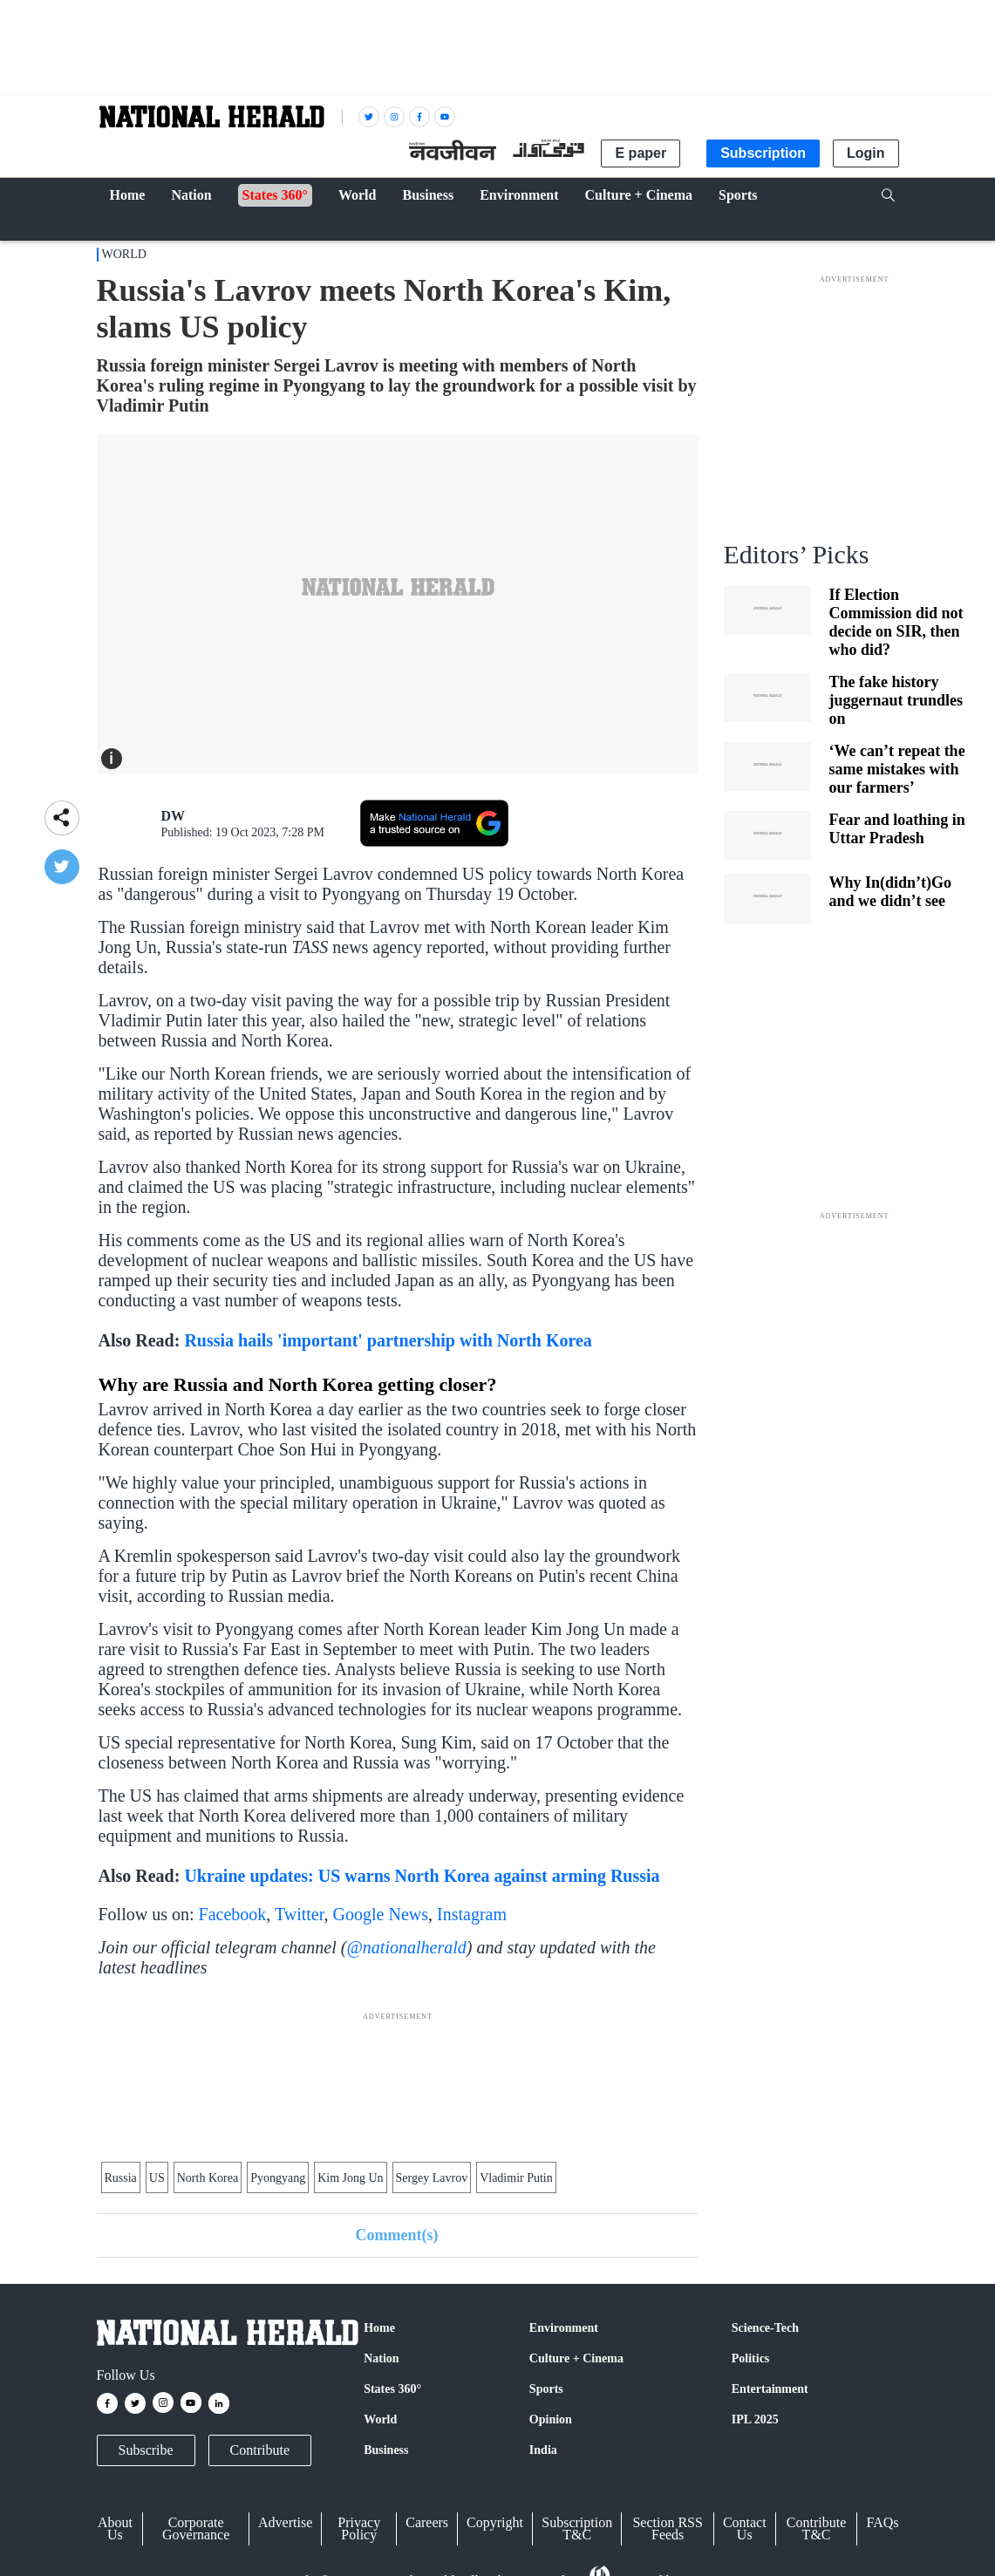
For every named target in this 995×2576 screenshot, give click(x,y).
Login (866, 153)
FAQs (882, 2522)
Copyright (495, 2522)
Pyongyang (277, 2177)
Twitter (299, 1914)
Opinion (550, 2419)
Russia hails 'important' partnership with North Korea (387, 1340)
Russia (121, 2177)
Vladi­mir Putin (516, 2177)
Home (379, 2327)
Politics (751, 2358)
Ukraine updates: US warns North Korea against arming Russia (421, 1875)
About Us (115, 2528)
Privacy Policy (358, 2528)
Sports (546, 2388)
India (543, 2450)
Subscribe (146, 2450)
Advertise (285, 2522)
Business (386, 2450)
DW (173, 815)
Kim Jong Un (350, 2177)
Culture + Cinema (576, 2358)
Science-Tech (765, 2327)
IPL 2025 (755, 2419)
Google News (380, 1914)
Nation (381, 2358)
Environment (563, 2327)
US (157, 2177)
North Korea (207, 2177)
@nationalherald (406, 1947)
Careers (426, 2522)
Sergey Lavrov (432, 2177)
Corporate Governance (195, 2528)
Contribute (260, 2450)
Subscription (763, 153)
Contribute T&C (816, 2528)
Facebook (233, 1914)
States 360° (392, 2388)
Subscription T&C (577, 2528)
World (124, 254)
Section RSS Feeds (667, 2528)
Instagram (472, 1914)
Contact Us (745, 2528)
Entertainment (770, 2388)
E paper (640, 153)
